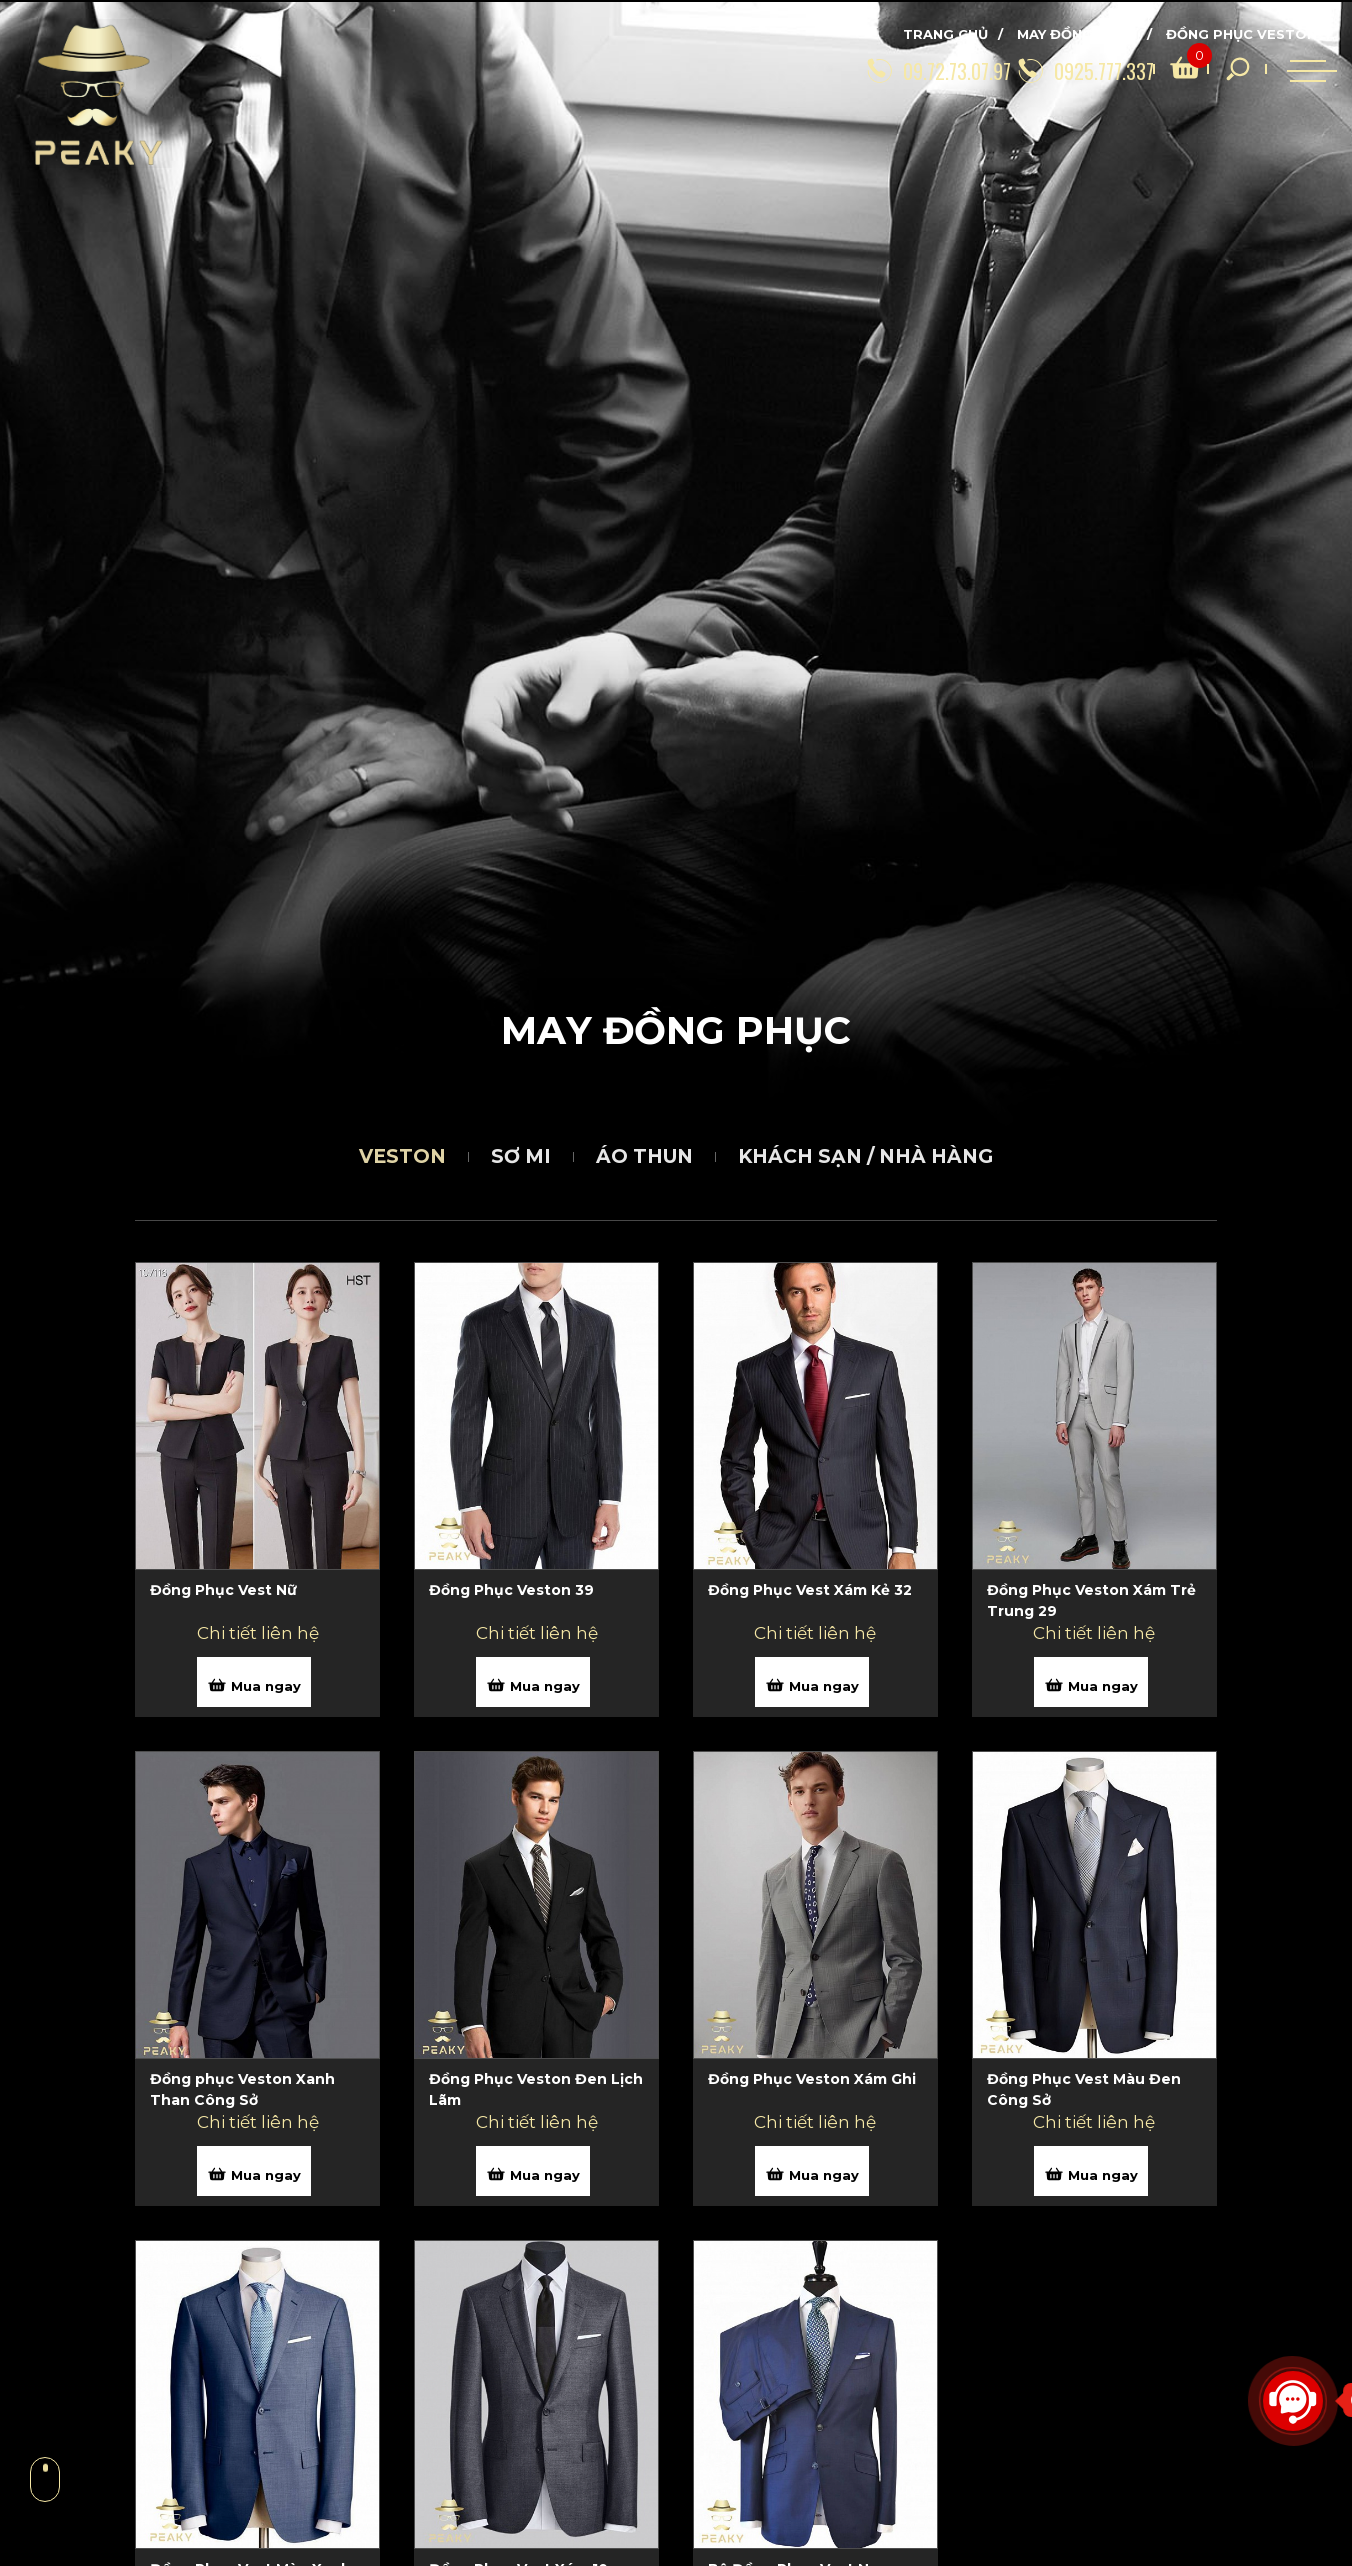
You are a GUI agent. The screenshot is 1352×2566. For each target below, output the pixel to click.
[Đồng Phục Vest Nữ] (257, 1613)
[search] (1155, 69)
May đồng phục (1077, 34)
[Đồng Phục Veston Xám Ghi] (815, 2102)
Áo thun (644, 1156)
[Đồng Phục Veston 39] (536, 1613)
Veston (402, 1156)
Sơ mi (521, 1156)
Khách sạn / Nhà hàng (865, 1156)
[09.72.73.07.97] (867, 69)
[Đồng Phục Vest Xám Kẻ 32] (815, 1613)
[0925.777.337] (1034, 69)
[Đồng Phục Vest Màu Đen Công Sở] (1094, 2102)
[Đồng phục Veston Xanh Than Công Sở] (257, 2102)
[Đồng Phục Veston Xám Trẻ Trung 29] (1094, 1613)
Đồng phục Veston (1241, 34)
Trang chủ (945, 34)
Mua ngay (254, 1685)
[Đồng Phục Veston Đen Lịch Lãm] (536, 2102)
